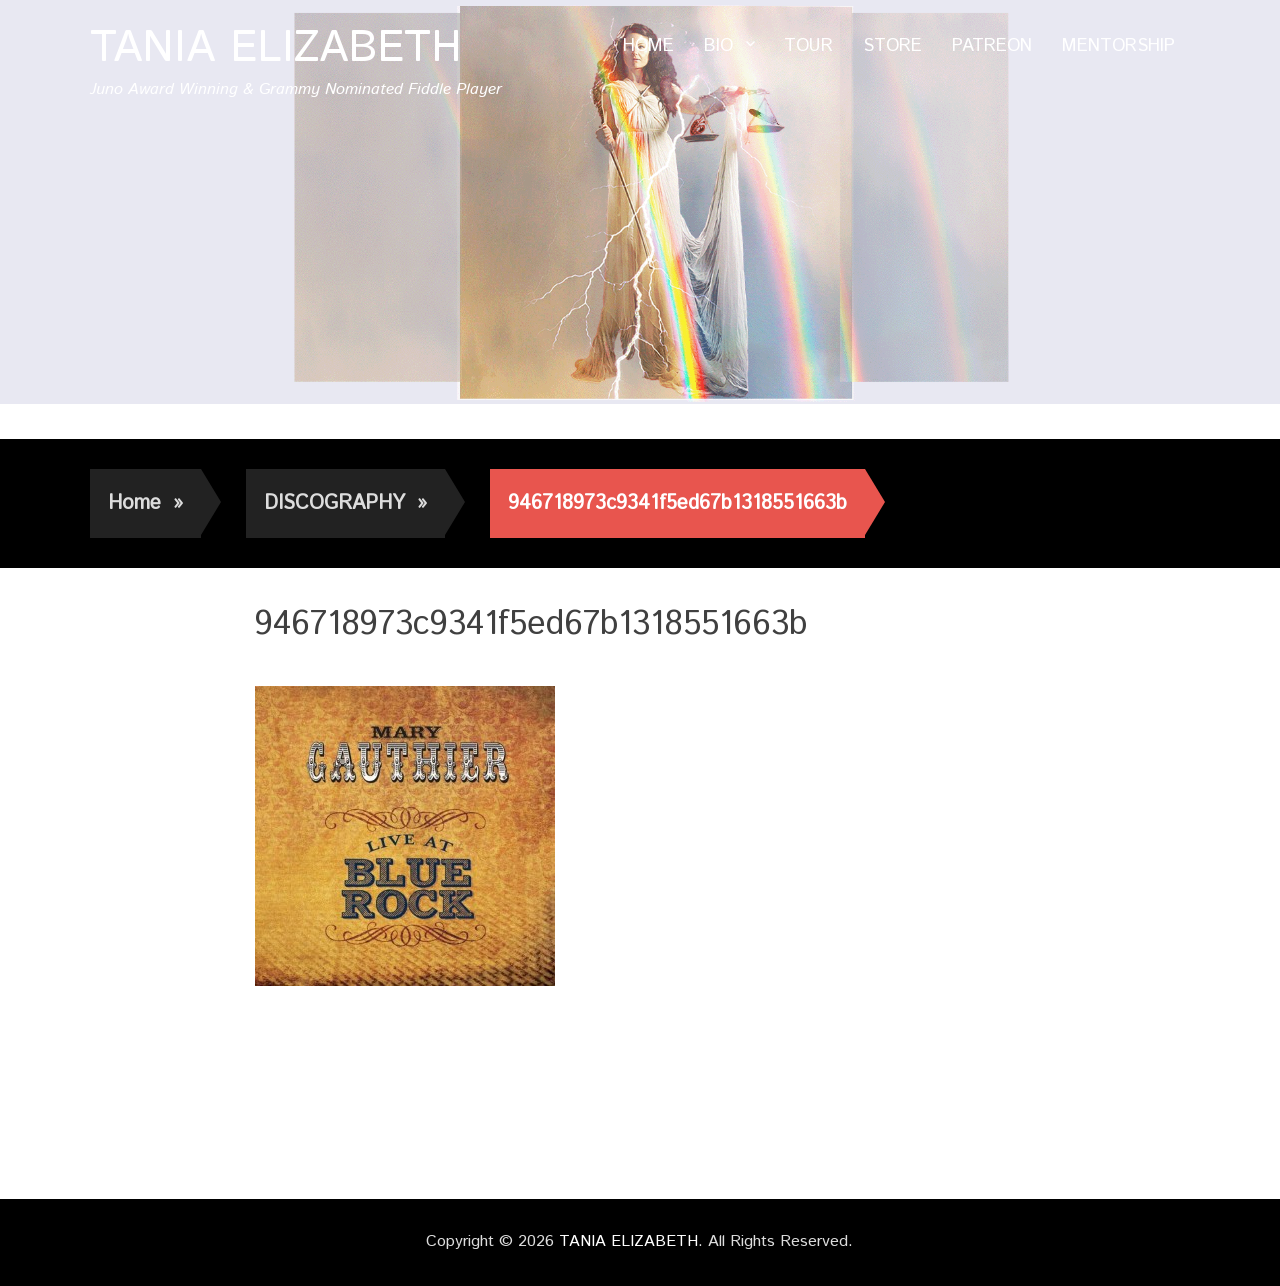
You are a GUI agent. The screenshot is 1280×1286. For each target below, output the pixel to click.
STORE (892, 46)
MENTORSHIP (1118, 46)
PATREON (992, 46)
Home (145, 503)
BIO (718, 46)
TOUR (808, 46)
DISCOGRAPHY (345, 503)
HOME (648, 46)
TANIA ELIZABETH (276, 48)
